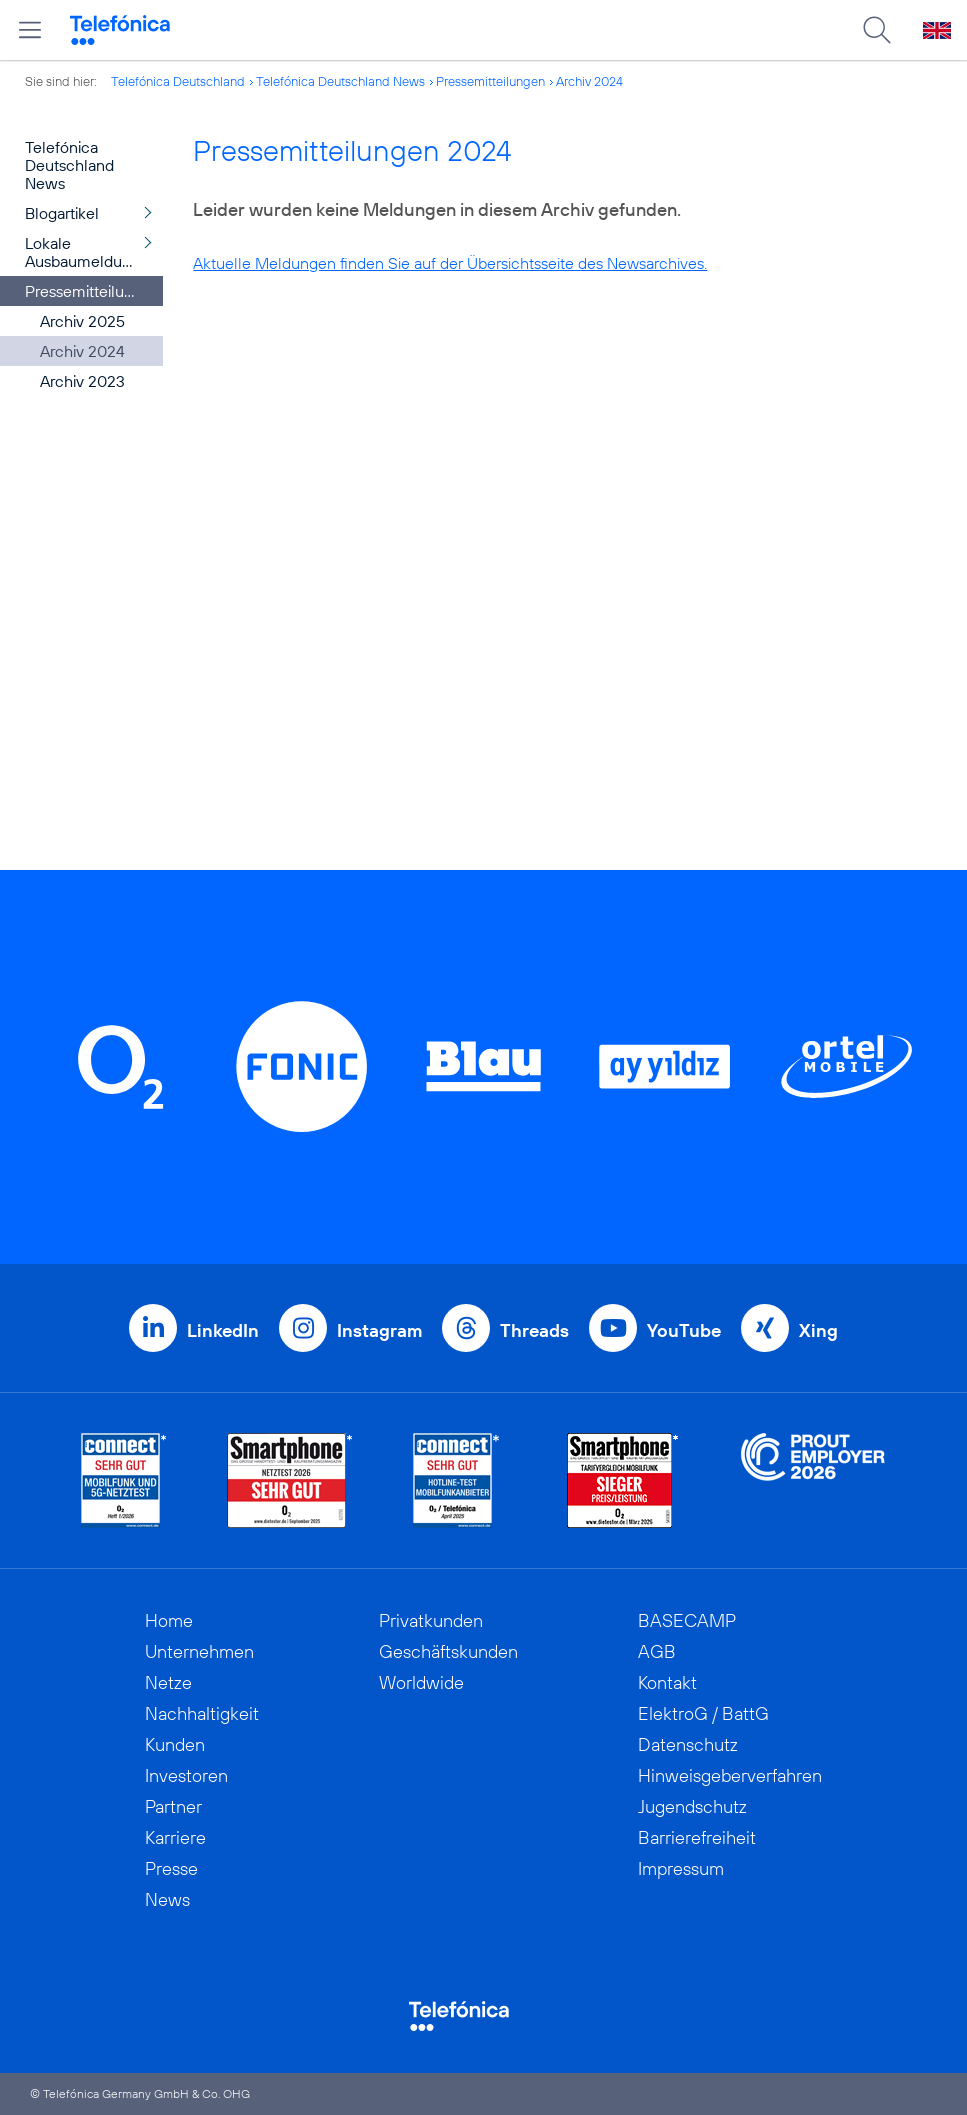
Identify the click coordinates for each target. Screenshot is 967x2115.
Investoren (186, 1775)
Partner (173, 1806)
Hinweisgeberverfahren (730, 1775)
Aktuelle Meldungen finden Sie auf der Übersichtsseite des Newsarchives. (450, 263)
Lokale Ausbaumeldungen (91, 252)
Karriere (175, 1837)
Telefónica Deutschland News (340, 81)
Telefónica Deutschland (178, 81)
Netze (168, 1682)
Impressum (681, 1868)
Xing (818, 1330)
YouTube (684, 1330)
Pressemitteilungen (490, 81)
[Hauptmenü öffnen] (30, 30)
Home (169, 1620)
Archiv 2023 (82, 381)
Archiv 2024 (589, 81)
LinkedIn (223, 1330)
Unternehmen (199, 1651)
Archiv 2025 (82, 321)
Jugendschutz (692, 1806)
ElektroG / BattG (703, 1713)
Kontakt (667, 1682)
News (167, 1899)
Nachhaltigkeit (202, 1713)
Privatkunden (431, 1620)
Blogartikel (62, 213)
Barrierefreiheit (697, 1837)
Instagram (379, 1330)
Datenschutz (688, 1744)
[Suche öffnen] (877, 30)
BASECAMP (687, 1620)
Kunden (175, 1744)
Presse (171, 1868)
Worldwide (421, 1682)
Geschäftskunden (448, 1651)
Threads (534, 1330)
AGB (657, 1651)
